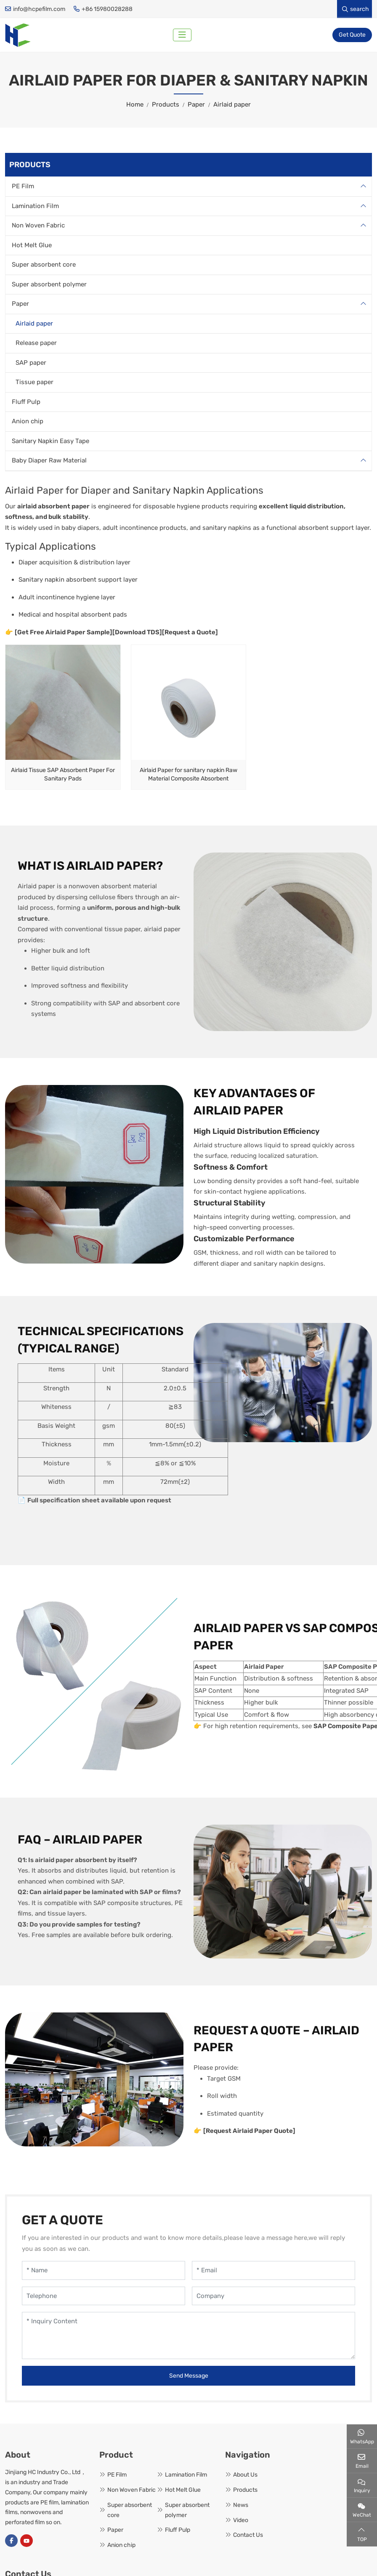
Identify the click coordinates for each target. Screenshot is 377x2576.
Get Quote (352, 35)
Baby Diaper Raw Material (49, 462)
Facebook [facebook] (11, 2542)
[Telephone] (103, 2297)
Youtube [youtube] (26, 2542)
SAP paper (31, 364)
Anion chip (27, 423)
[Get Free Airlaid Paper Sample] (63, 633)
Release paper (36, 344)
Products (245, 2491)
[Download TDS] (137, 633)
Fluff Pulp (26, 403)
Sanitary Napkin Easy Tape (50, 442)
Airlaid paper (34, 325)
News (240, 2506)
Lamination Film (35, 207)
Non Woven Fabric (38, 227)
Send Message (188, 2377)
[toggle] (183, 35)
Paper (50, 491)
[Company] (273, 2297)
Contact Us (248, 2536)
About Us (245, 2476)
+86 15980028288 (107, 9)
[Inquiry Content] (188, 2337)
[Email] (273, 2272)
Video (240, 2521)
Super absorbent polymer (49, 285)
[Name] (103, 2272)
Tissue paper (34, 383)
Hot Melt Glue (32, 246)
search (355, 9)
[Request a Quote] (190, 633)
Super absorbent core (44, 266)
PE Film (23, 188)
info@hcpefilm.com (39, 9)
